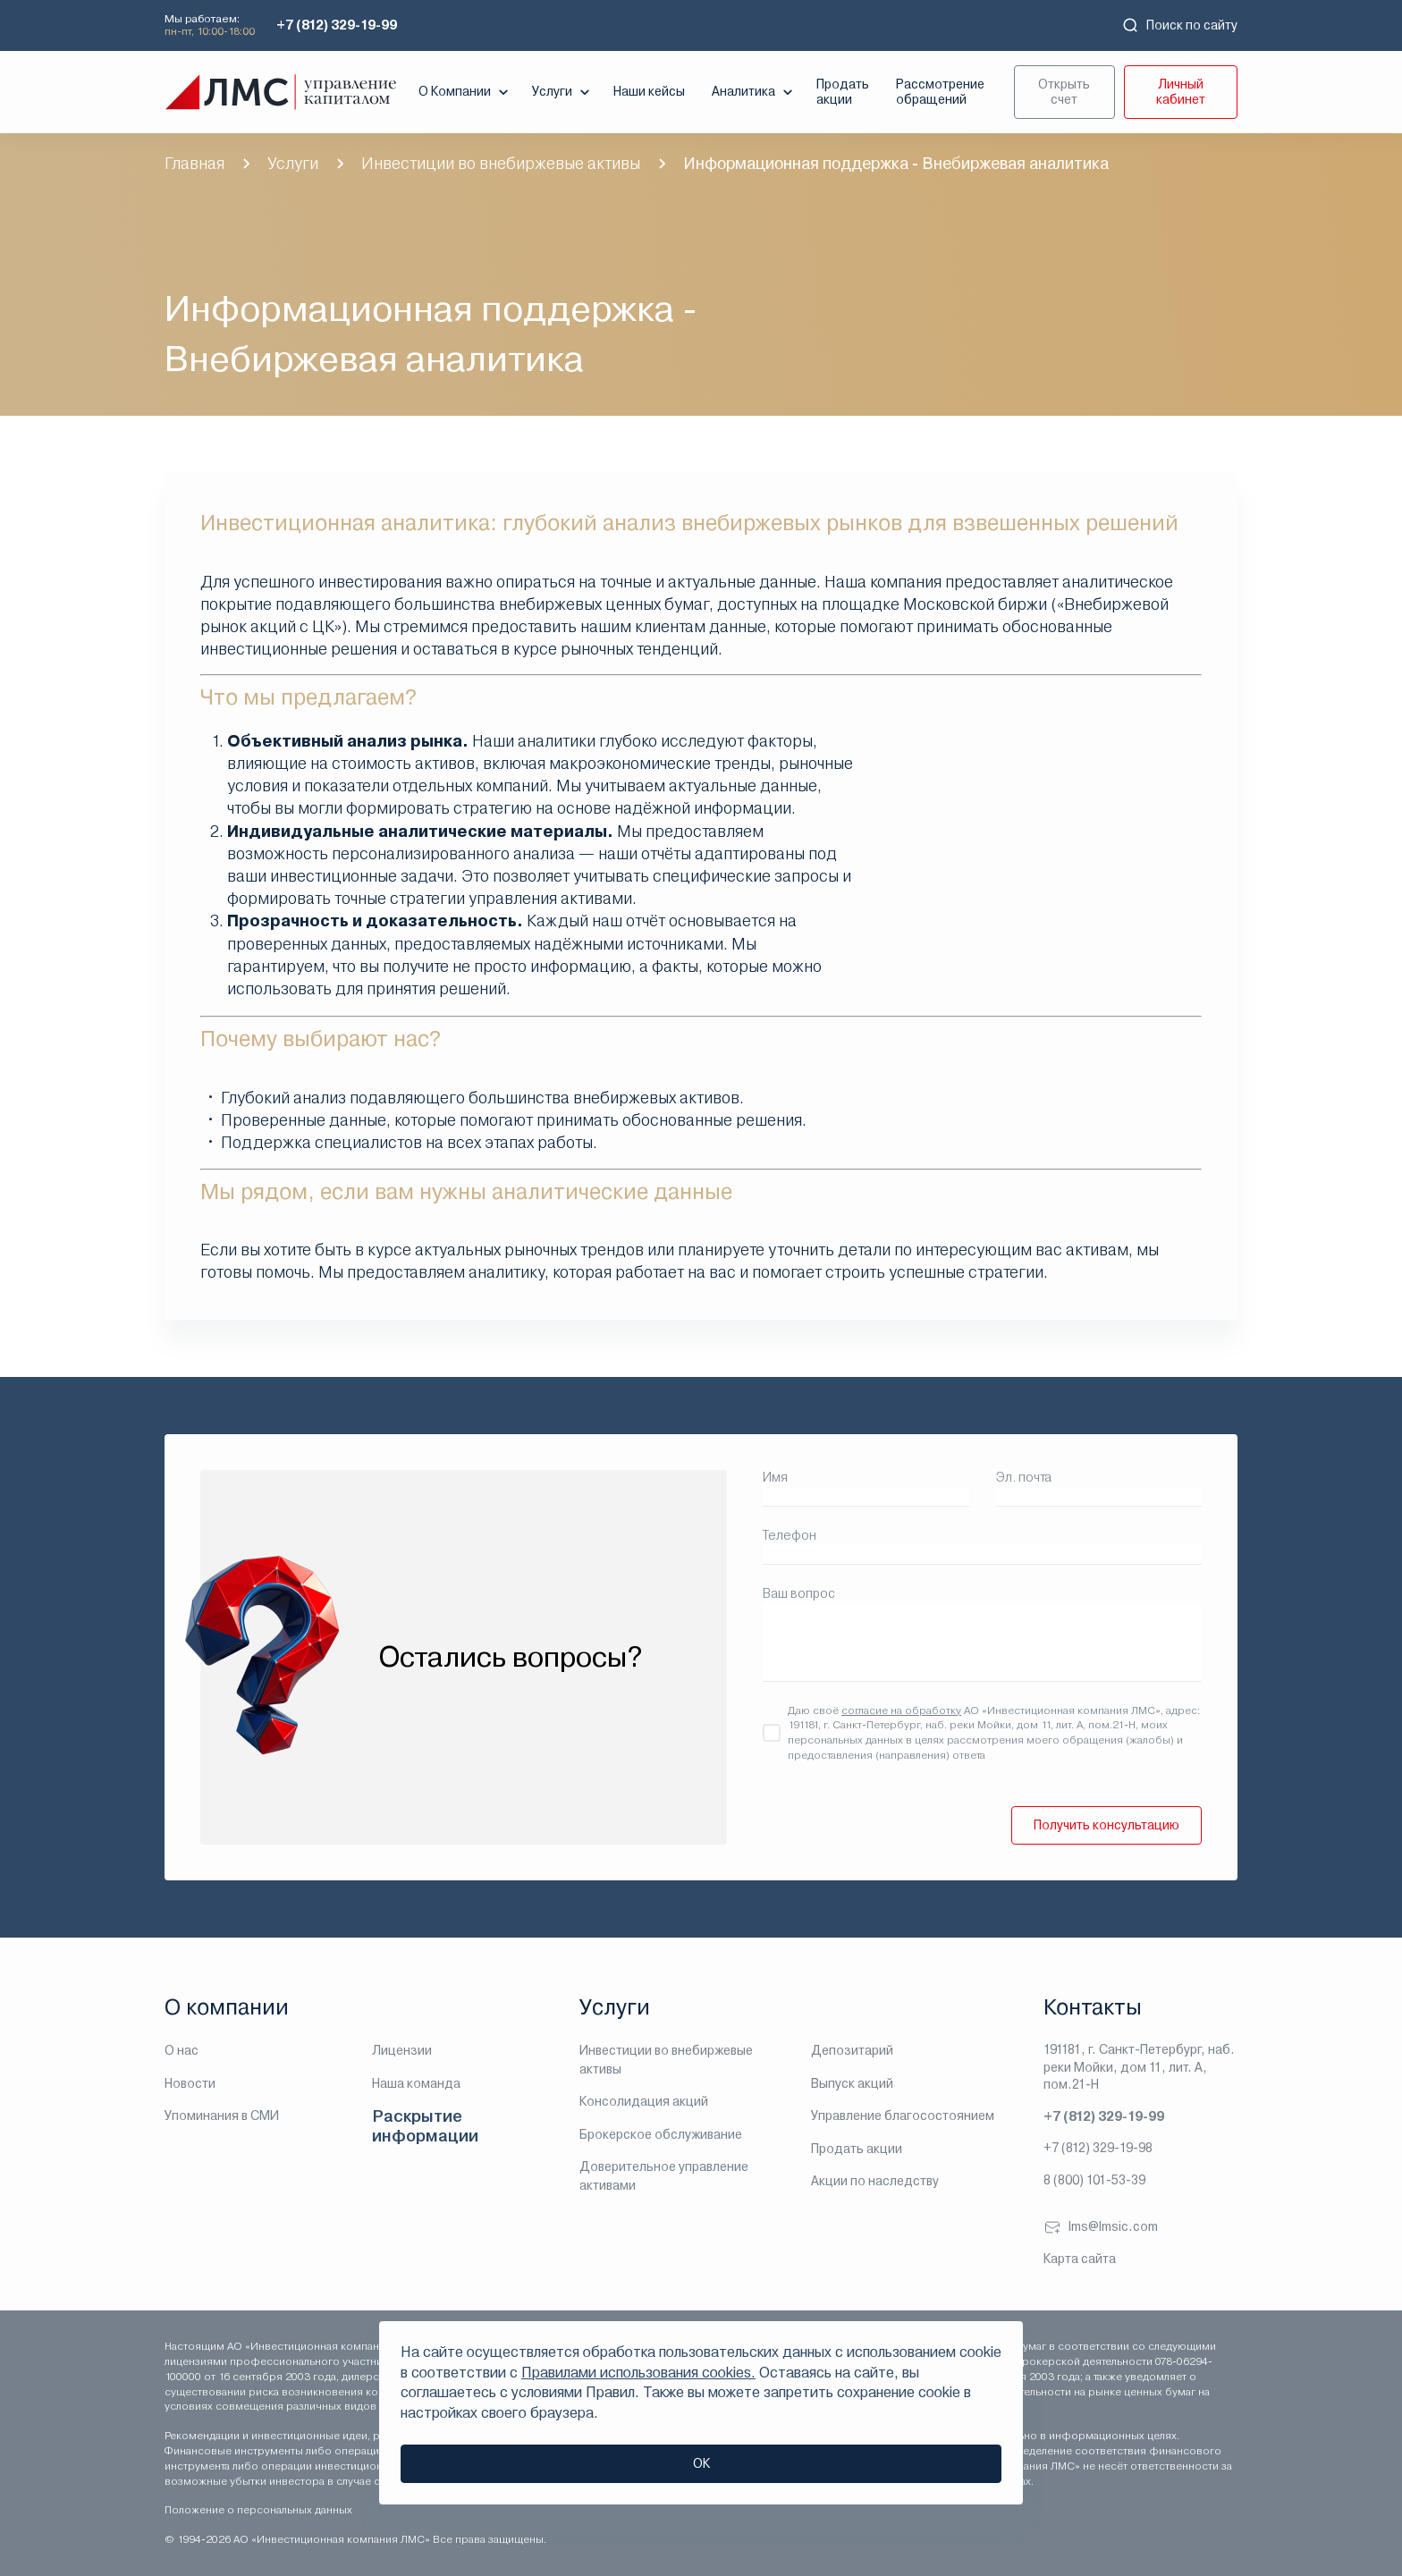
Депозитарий (852, 2050)
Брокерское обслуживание (660, 2134)
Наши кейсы (649, 91)
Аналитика (754, 92)
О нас (181, 2050)
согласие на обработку (901, 1710)
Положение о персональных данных (258, 2510)
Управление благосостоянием (902, 2115)
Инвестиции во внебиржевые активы (500, 163)
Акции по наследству (875, 2181)
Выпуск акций (852, 2083)
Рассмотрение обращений (940, 91)
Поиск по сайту (1179, 25)
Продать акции (842, 91)
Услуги (563, 92)
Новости (190, 2083)
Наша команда (416, 2083)
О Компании (465, 92)
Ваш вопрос (799, 1593)
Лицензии (402, 2050)
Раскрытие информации (425, 2126)
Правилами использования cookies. (638, 2372)
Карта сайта (1079, 2258)
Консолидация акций (643, 2101)
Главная (194, 163)
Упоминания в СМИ (222, 2115)
